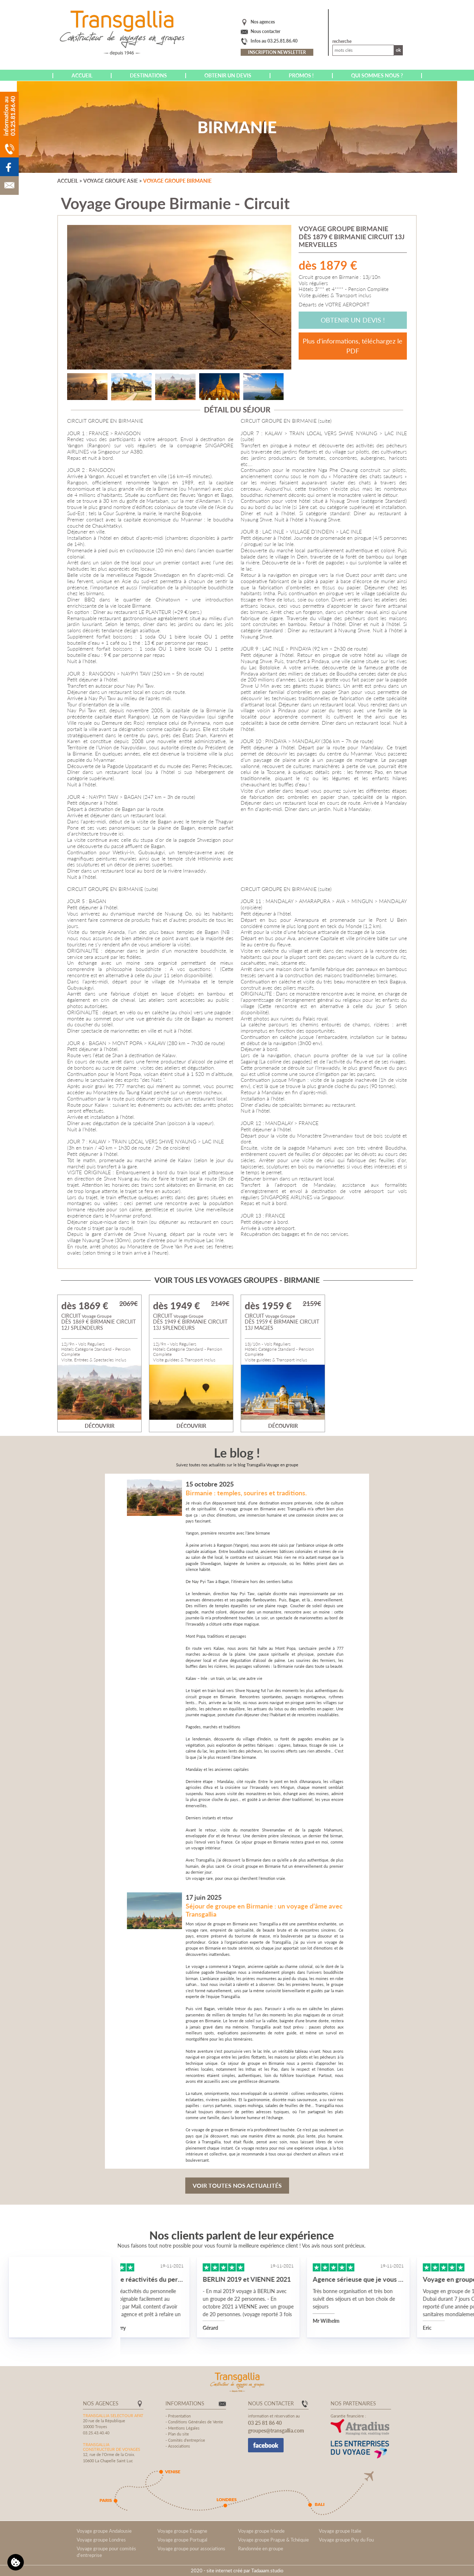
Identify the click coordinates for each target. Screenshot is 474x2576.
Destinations (148, 75)
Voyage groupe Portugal (182, 2540)
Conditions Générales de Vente (195, 2421)
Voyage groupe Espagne (182, 2531)
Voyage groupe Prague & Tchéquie (273, 2540)
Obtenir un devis (227, 75)
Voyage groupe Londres (101, 2540)
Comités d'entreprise (186, 2440)
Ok (398, 50)
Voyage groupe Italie (340, 2531)
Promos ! (301, 75)
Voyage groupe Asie (110, 181)
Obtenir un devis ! (353, 320)
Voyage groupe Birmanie (177, 181)
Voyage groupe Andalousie (104, 2531)
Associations (179, 2446)
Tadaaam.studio (267, 2570)
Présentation (179, 2415)
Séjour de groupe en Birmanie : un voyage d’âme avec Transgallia (264, 1910)
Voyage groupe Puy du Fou (346, 2540)
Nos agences (263, 22)
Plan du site (178, 2433)
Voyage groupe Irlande (261, 2531)
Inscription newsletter (277, 52)
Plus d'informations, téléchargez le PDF (352, 346)
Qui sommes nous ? (377, 75)
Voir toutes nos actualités (237, 2185)
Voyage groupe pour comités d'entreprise (106, 2552)
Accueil (82, 75)
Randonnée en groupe (260, 2548)
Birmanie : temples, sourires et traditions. (246, 1493)
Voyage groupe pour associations (191, 2548)
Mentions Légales (184, 2428)
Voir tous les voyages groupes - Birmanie (237, 1280)
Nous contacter (265, 31)
